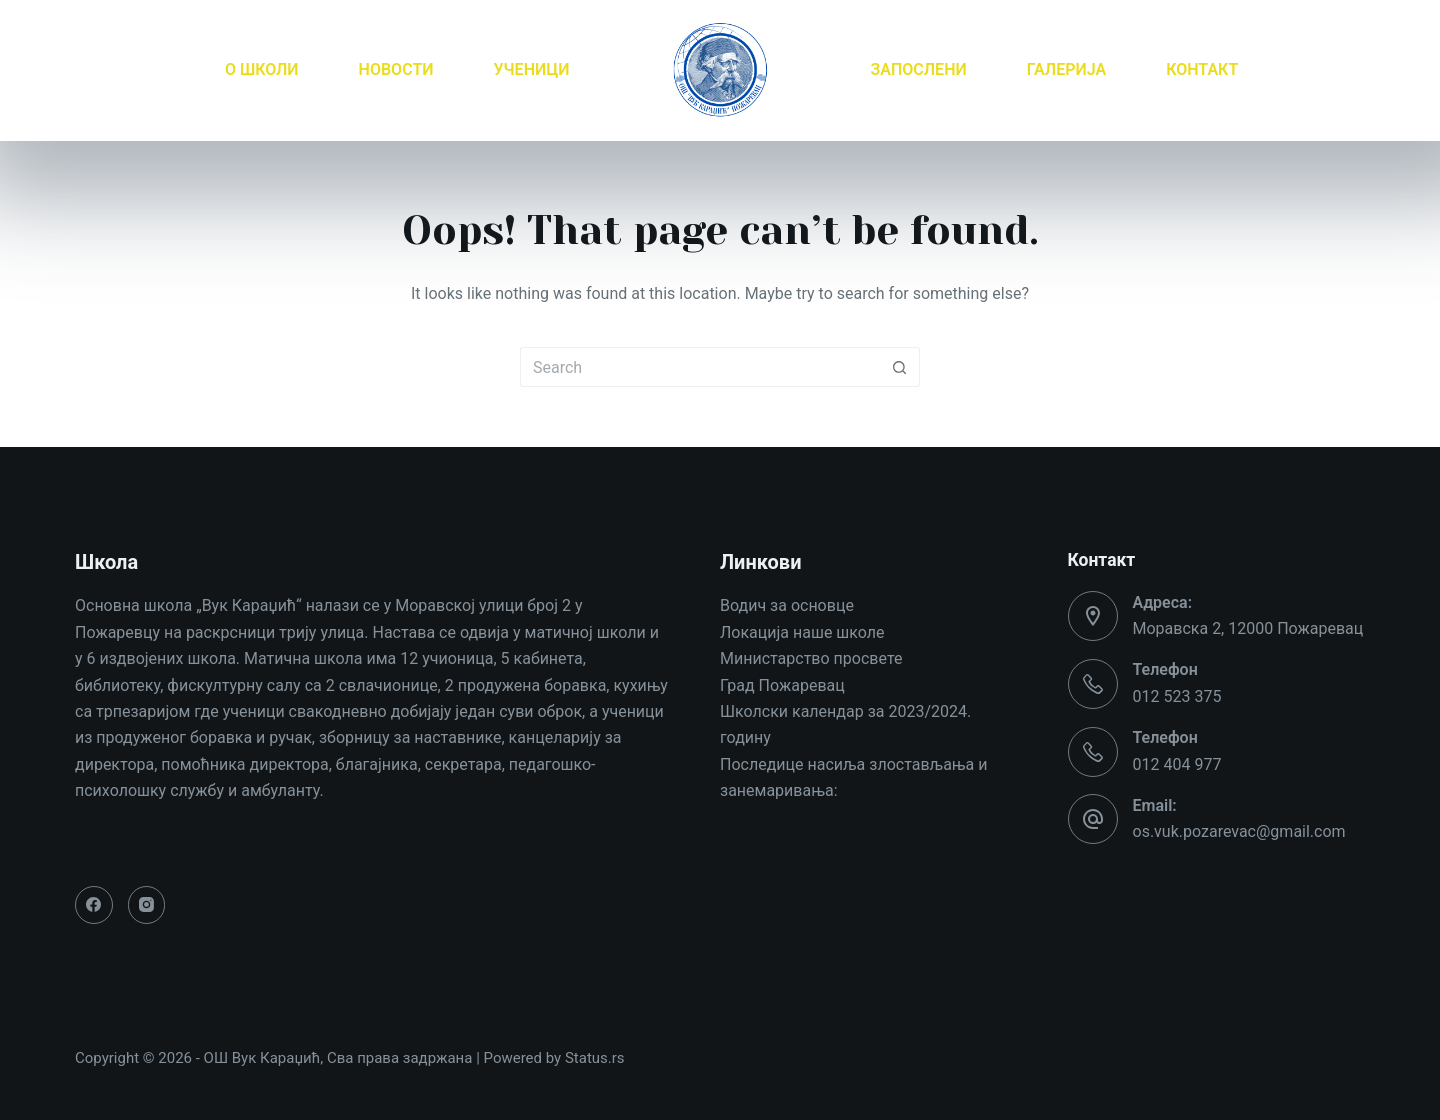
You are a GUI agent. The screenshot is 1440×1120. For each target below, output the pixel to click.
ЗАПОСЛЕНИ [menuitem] (919, 69)
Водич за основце (787, 605)
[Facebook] (94, 905)
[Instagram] (147, 905)
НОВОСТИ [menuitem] (396, 69)
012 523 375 (1177, 696)
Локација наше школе (802, 632)
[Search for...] (700, 367)
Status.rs (595, 1058)
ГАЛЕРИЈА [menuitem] (1066, 69)
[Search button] (900, 367)
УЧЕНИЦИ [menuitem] (531, 69)
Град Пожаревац (782, 685)
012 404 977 (1177, 764)
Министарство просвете (811, 658)
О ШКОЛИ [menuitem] (262, 69)
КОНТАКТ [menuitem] (1202, 69)
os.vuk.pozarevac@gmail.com (1239, 831)
